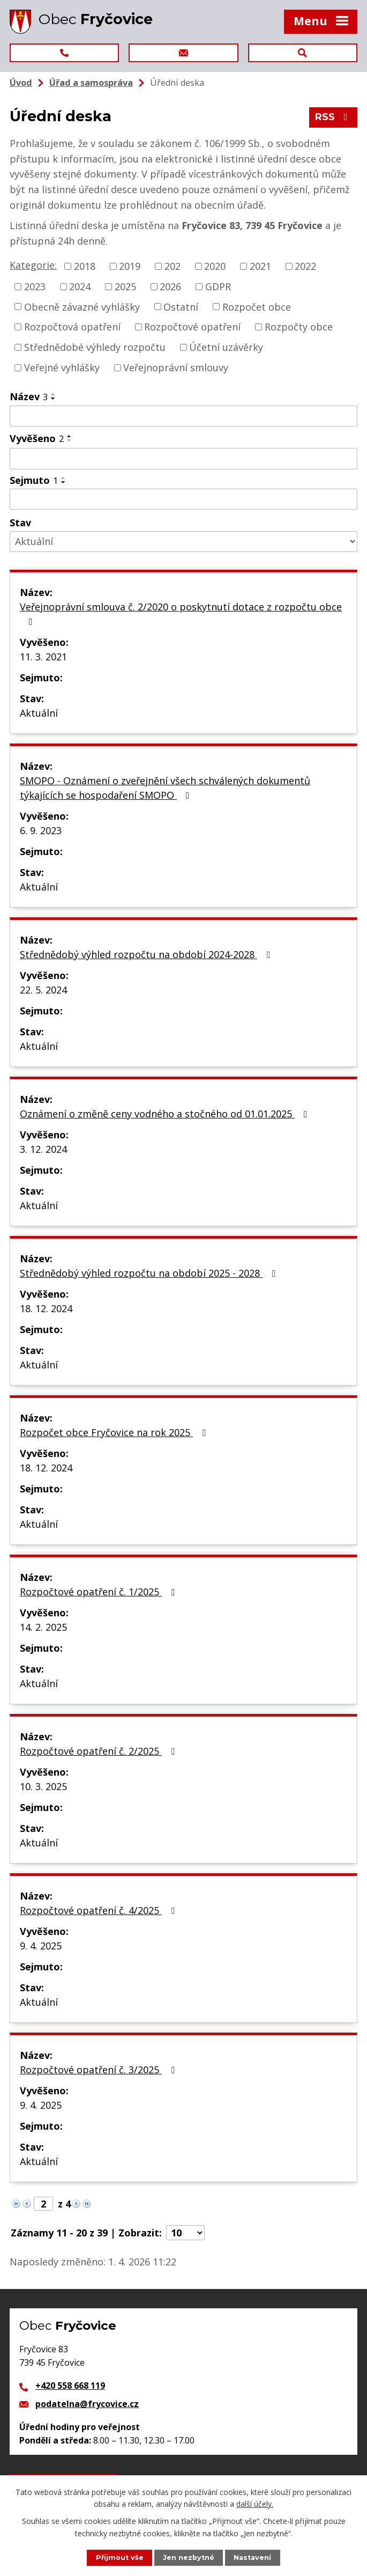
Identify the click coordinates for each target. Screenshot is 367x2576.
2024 (80, 286)
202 (172, 266)
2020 (215, 266)
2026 (170, 286)
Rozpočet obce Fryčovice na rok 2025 (115, 1432)
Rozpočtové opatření (192, 326)
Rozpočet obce (256, 306)
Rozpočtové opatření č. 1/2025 (99, 1591)
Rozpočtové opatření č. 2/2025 (99, 1751)
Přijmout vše (120, 2557)
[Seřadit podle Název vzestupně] (53, 394)
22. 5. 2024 (43, 989)
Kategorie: (33, 265)
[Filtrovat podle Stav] (183, 541)
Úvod (21, 83)
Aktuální (39, 712)
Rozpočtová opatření (72, 326)
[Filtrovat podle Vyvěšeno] (183, 458)
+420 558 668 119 (70, 2385)
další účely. (254, 2504)
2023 (35, 286)
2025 (125, 286)
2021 (260, 266)
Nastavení (252, 2557)
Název (29, 396)
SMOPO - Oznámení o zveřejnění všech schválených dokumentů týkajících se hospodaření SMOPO (165, 787)
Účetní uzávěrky (226, 347)
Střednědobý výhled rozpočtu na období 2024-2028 (147, 954)
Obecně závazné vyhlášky (82, 306)
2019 (129, 266)
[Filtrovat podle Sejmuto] (183, 499)
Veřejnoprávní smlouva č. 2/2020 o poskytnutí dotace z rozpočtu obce (181, 613)
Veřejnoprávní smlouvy (175, 367)
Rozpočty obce (299, 326)
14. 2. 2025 (43, 1627)
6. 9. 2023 (41, 830)
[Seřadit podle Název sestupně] (53, 398)
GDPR (218, 286)
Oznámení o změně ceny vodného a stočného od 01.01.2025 (166, 1113)
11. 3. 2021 (43, 656)
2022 (305, 266)
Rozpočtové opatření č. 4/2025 (99, 1910)
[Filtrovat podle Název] (183, 416)
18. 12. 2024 (46, 1308)
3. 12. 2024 (43, 1149)
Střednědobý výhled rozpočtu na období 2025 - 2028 (150, 1273)
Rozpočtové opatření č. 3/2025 (99, 2069)
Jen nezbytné (188, 2557)
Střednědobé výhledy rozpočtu (95, 347)
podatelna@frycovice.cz (87, 2404)
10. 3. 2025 (43, 1786)
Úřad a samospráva (91, 83)
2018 (84, 266)
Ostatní (180, 306)
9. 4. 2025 (41, 1945)
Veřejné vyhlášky (62, 367)
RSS (333, 117)
